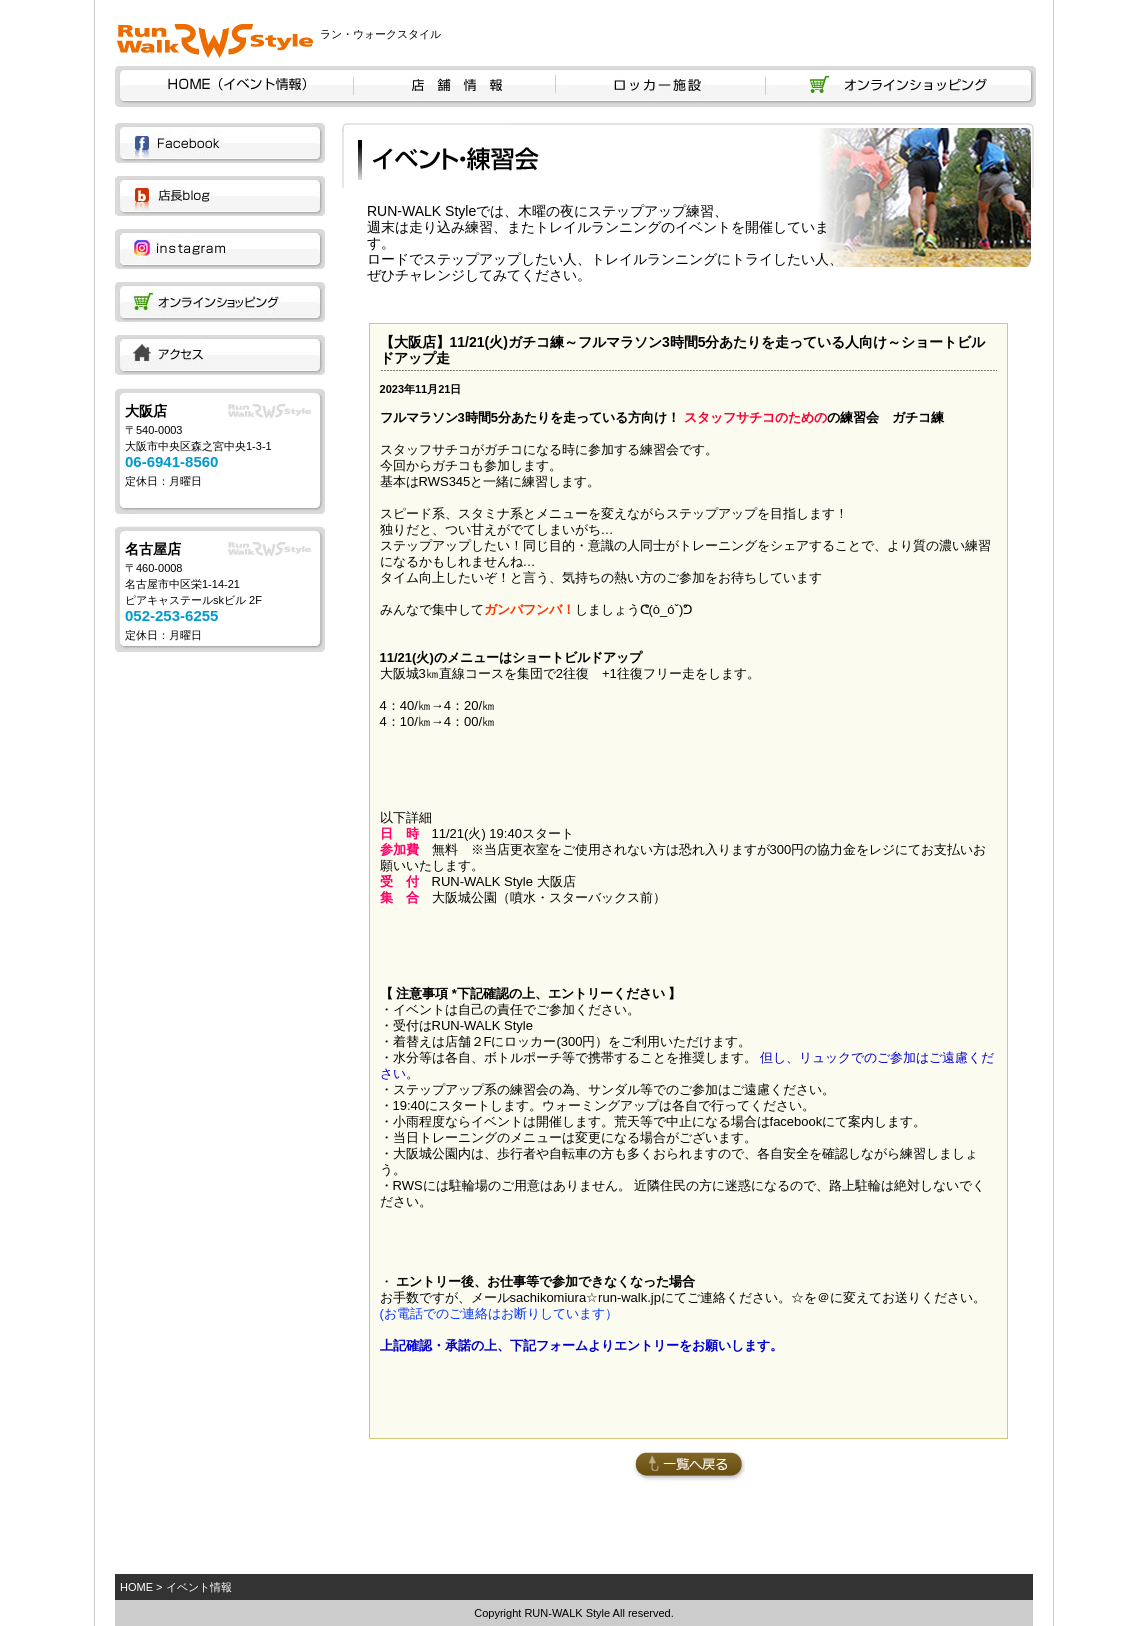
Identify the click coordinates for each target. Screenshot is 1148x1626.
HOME (136, 1587)
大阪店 (146, 411)
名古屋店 (153, 549)
